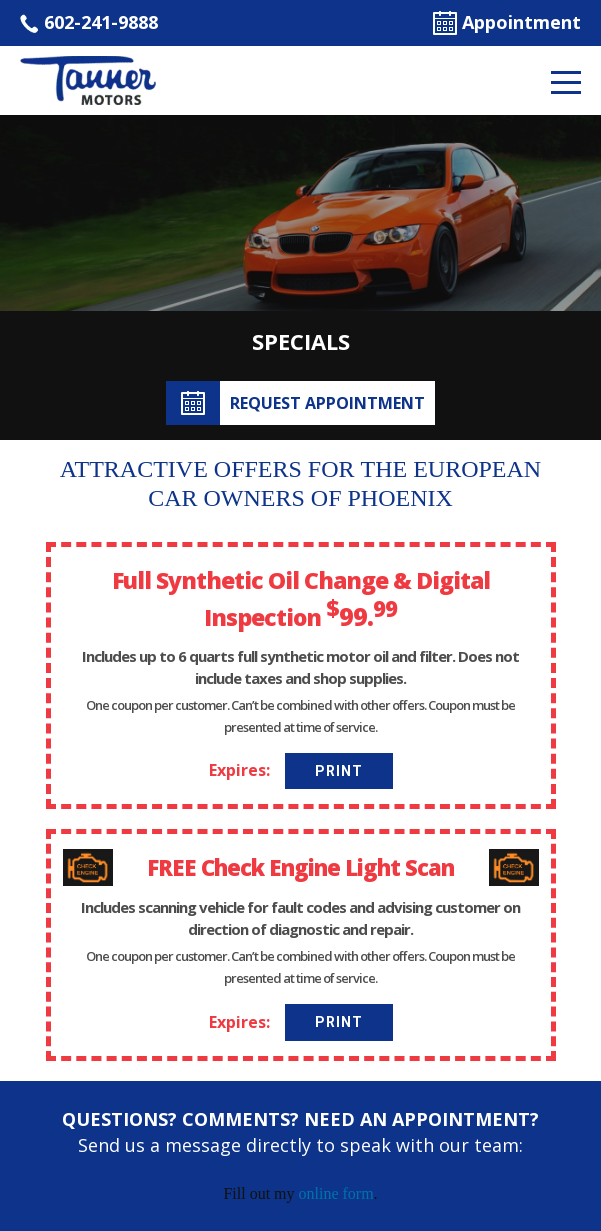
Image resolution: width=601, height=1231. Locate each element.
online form (336, 1194)
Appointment (507, 22)
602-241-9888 (89, 22)
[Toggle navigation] (566, 81)
